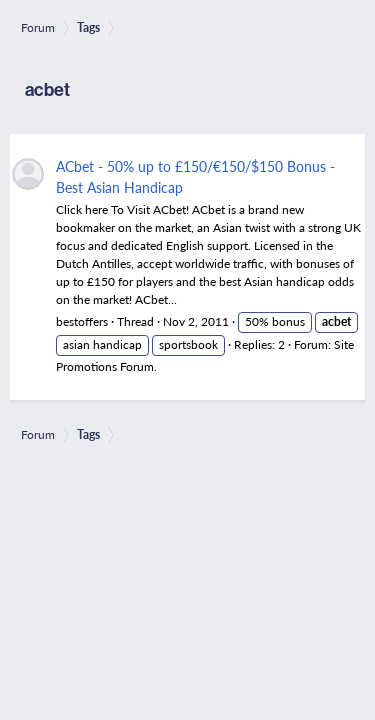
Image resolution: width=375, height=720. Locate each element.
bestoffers (82, 321)
